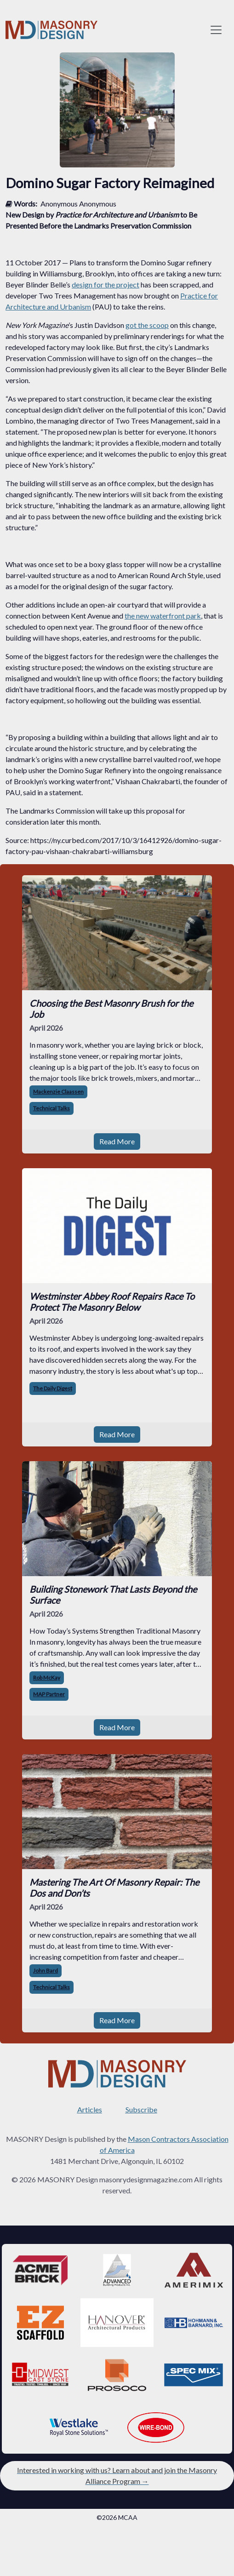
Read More (117, 1141)
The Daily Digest (52, 1388)
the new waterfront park (163, 615)
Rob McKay (46, 1677)
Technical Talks (51, 1108)
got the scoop (147, 325)
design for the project (105, 284)
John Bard (45, 1970)
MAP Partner (49, 1694)
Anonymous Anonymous (78, 203)
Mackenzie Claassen (58, 1091)
